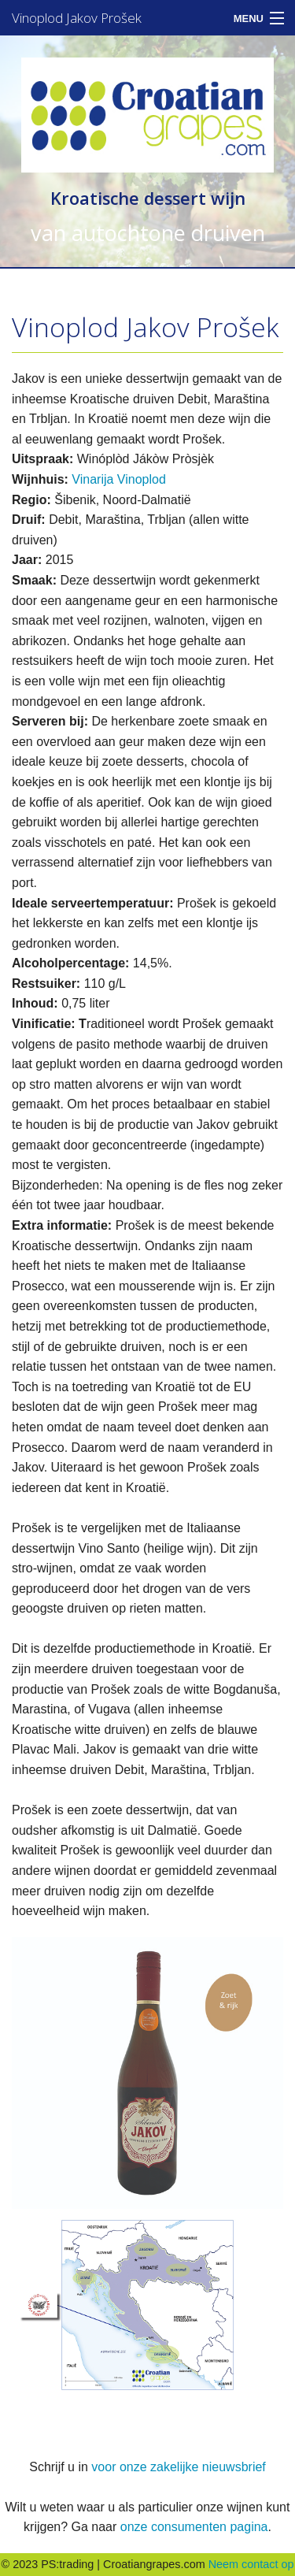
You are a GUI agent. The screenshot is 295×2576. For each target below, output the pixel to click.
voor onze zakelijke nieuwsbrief (178, 2467)
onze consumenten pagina (194, 2526)
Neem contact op (251, 2564)
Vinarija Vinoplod (119, 479)
